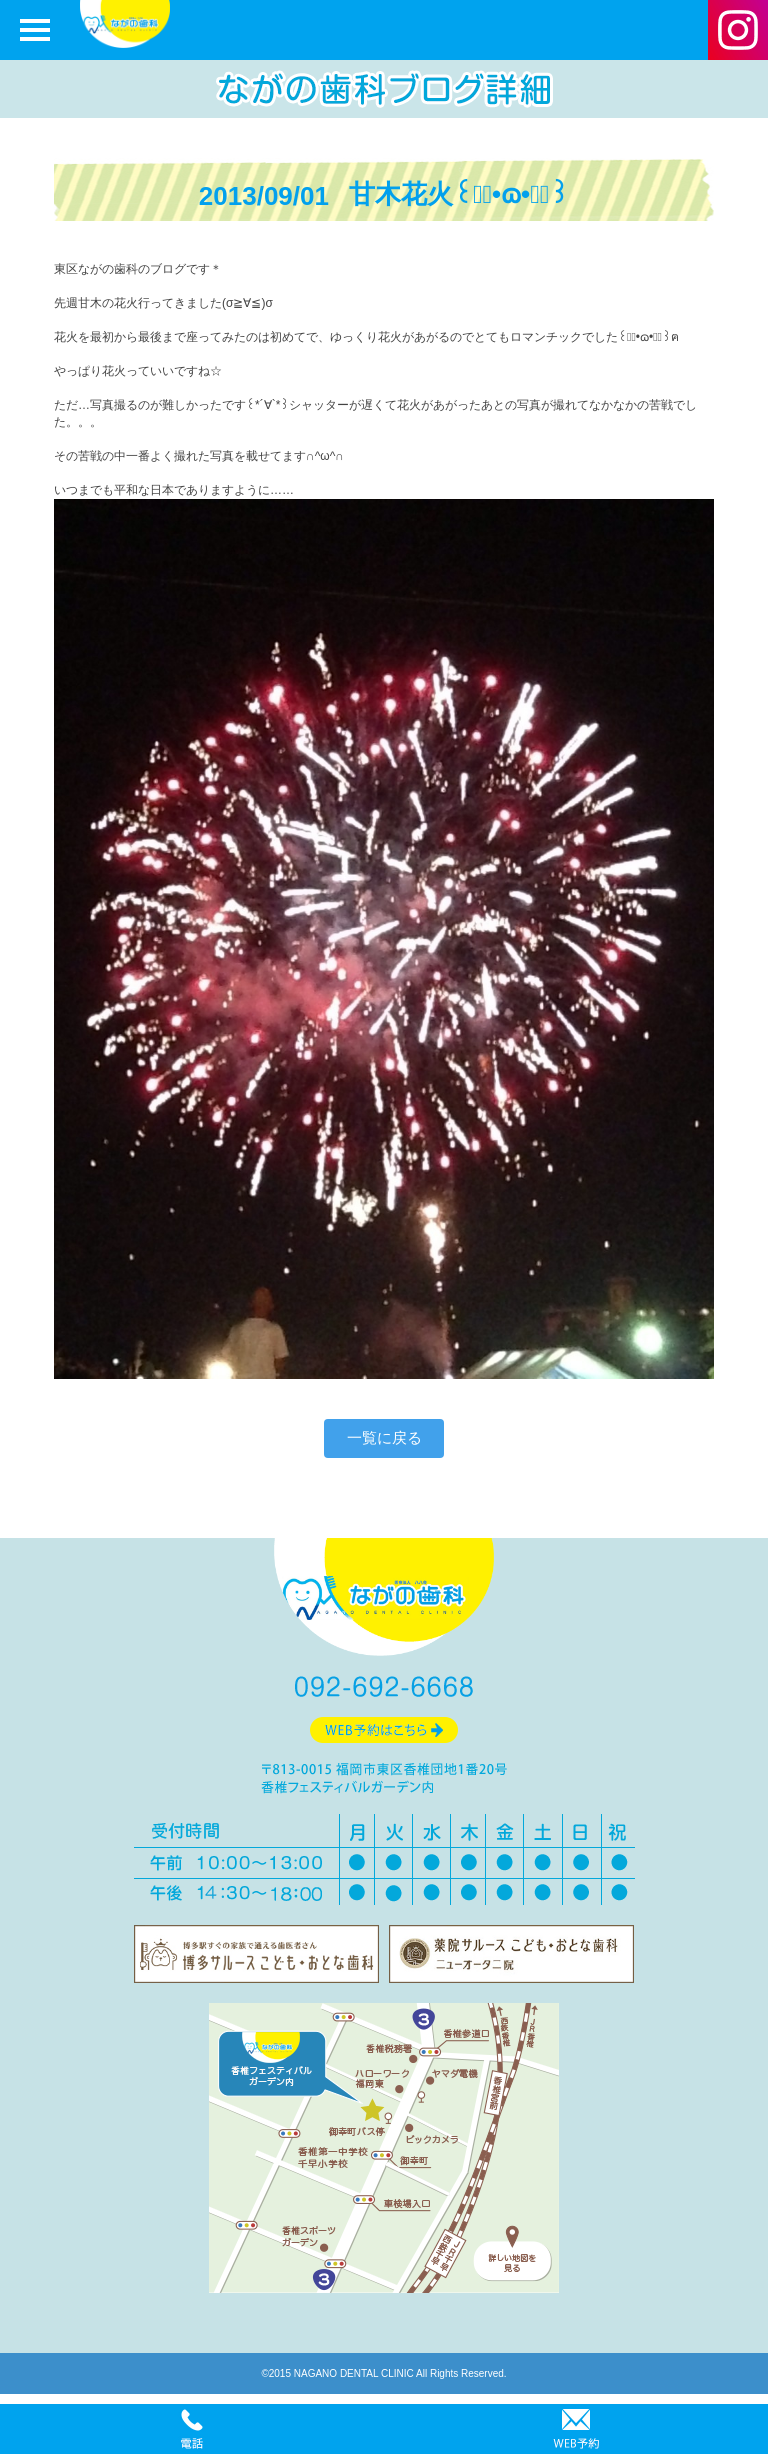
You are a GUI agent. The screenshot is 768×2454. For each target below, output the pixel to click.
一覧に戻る (384, 1437)
